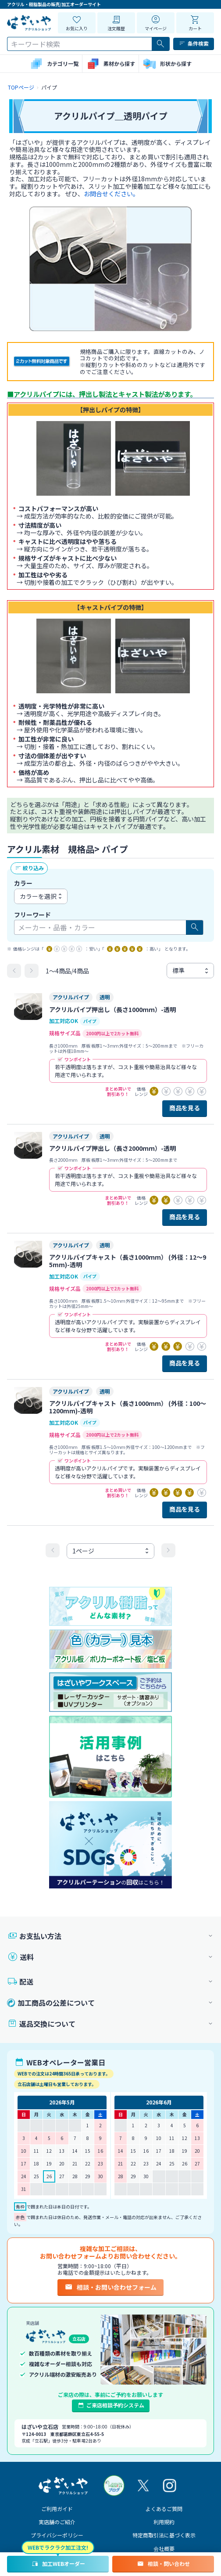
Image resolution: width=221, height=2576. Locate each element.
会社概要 (164, 2548)
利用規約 (164, 2522)
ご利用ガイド (57, 2508)
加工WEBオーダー (58, 2564)
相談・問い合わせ (163, 2564)
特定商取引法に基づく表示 (164, 2535)
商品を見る (184, 1107)
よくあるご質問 (164, 2508)
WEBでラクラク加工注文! (58, 2547)
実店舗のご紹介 (57, 2522)
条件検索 (193, 43)
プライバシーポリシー (57, 2535)
